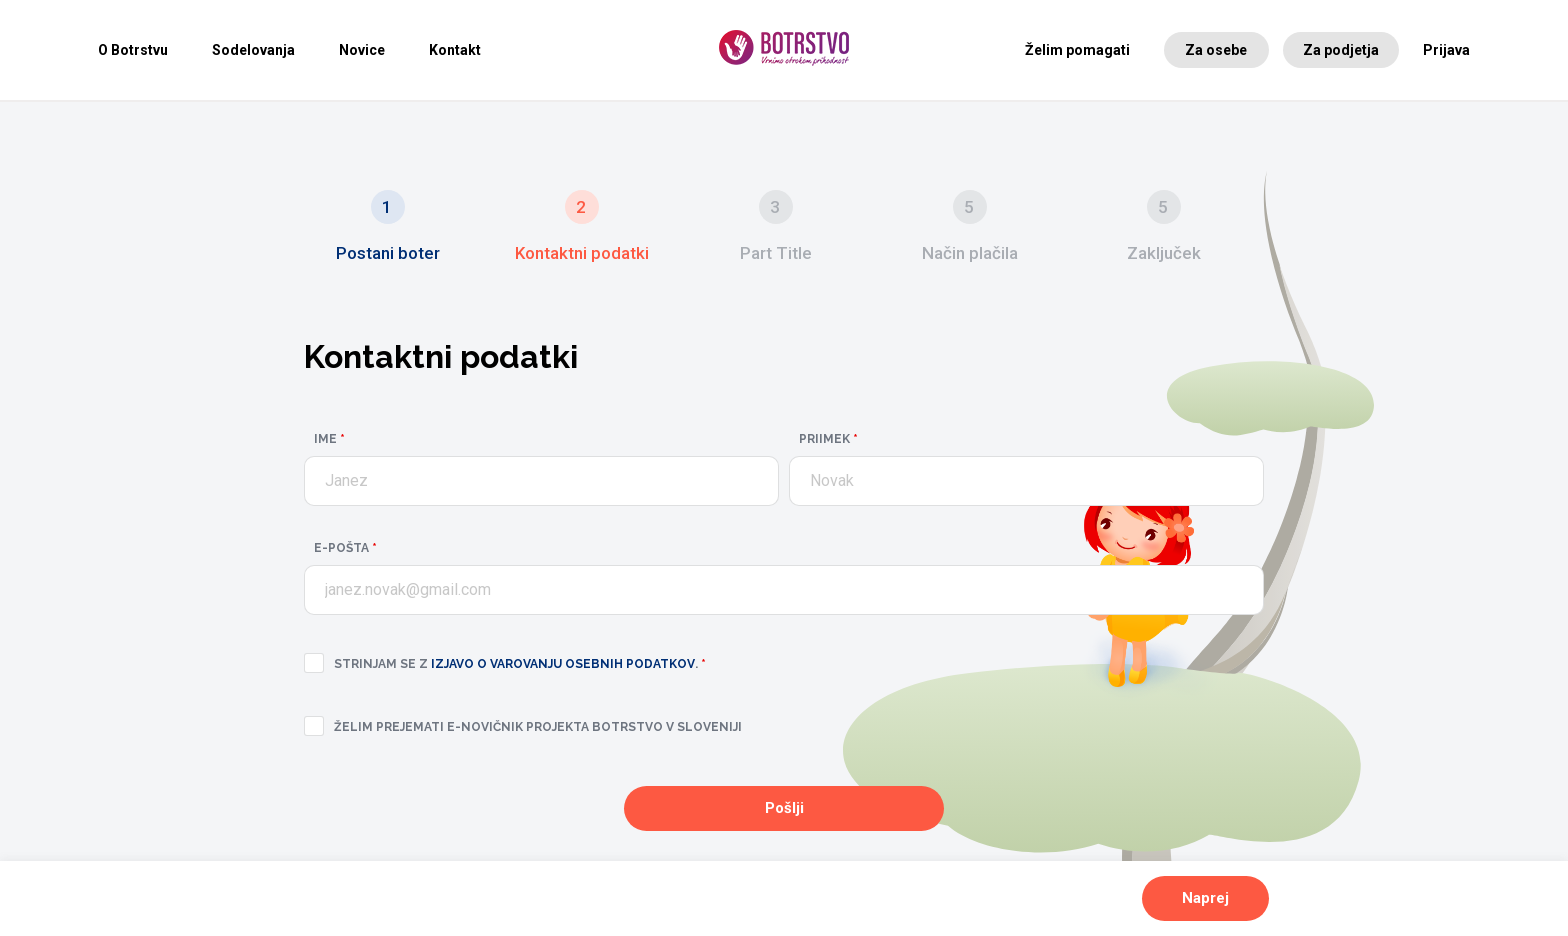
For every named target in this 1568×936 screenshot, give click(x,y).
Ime (329, 439)
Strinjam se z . (520, 664)
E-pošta (345, 548)
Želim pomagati (1077, 50)
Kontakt (455, 50)
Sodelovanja (253, 50)
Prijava (1446, 50)
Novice (362, 50)
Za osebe (1216, 50)
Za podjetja (1341, 50)
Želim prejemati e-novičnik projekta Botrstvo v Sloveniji (538, 727)
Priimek (828, 439)
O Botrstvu (133, 50)
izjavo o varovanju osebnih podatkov (563, 664)
